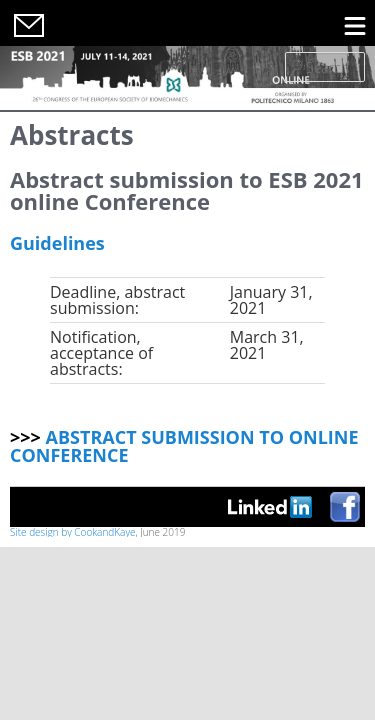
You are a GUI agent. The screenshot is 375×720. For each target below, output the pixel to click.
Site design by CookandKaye (72, 532)
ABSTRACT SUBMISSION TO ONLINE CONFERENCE (184, 446)
